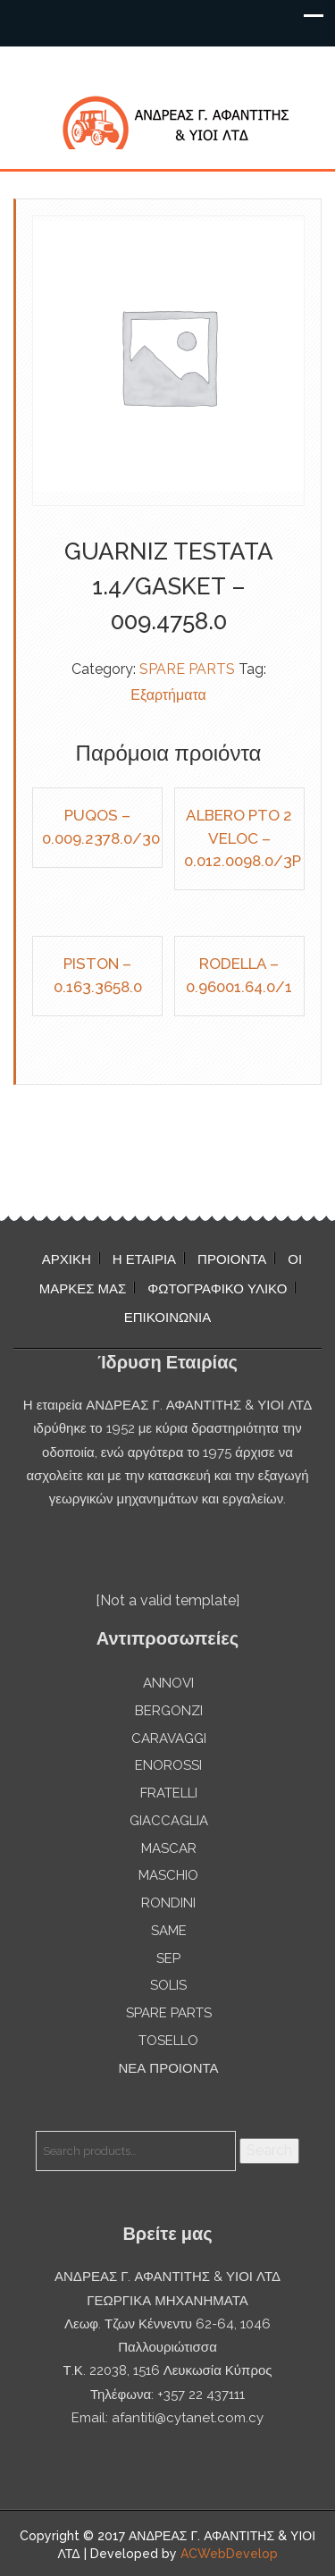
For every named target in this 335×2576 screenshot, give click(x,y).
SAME (169, 1931)
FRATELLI (168, 1793)
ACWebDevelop (229, 2554)
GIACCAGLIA (169, 1821)
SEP (168, 1958)
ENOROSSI (168, 1765)
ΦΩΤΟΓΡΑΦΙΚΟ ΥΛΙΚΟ (217, 1289)
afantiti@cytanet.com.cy (188, 2418)
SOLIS (168, 1985)
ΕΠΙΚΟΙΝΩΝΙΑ (167, 1317)
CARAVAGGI (168, 1738)
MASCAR (169, 1848)
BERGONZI (169, 1711)
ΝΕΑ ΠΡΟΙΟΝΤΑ (168, 2068)
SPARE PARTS (187, 669)
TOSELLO (168, 2041)
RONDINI (168, 1903)
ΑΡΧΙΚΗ (66, 1259)
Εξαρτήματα (168, 694)
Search (269, 2150)
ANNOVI (168, 1683)
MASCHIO (168, 1875)
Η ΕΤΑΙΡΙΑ (144, 1259)
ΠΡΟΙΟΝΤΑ (231, 1259)
